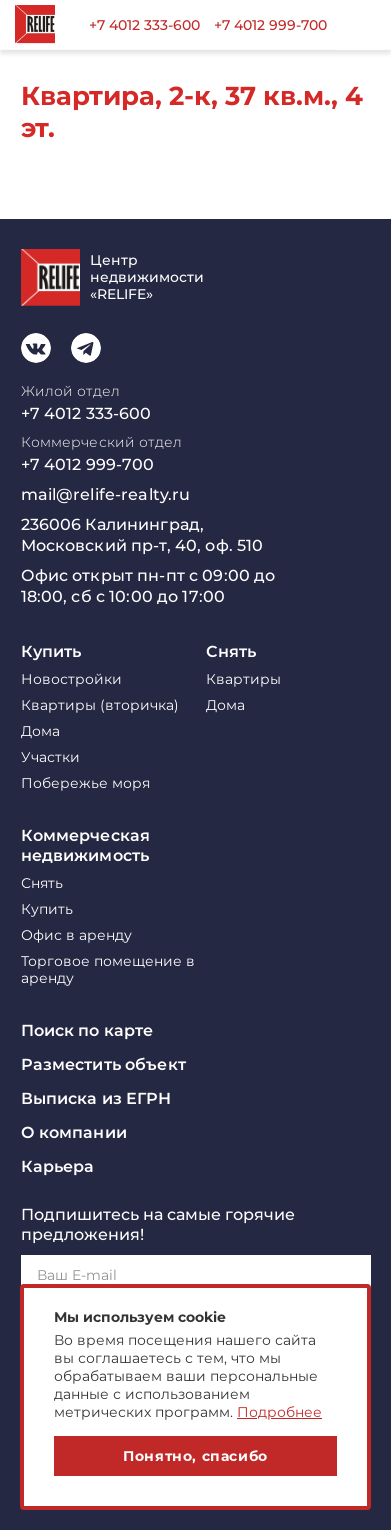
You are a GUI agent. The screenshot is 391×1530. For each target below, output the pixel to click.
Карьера (58, 1166)
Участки (50, 757)
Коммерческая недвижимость (86, 845)
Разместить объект (103, 1064)
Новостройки (71, 679)
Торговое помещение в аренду (108, 970)
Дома (40, 731)
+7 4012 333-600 (144, 25)
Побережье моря (85, 783)
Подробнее (279, 1412)
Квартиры (243, 679)
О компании (74, 1132)
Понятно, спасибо (195, 1456)
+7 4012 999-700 (270, 25)
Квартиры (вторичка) (100, 705)
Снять (231, 651)
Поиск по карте (87, 1030)
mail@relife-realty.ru (106, 494)
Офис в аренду (76, 935)
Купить (51, 651)
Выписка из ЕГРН (96, 1098)
